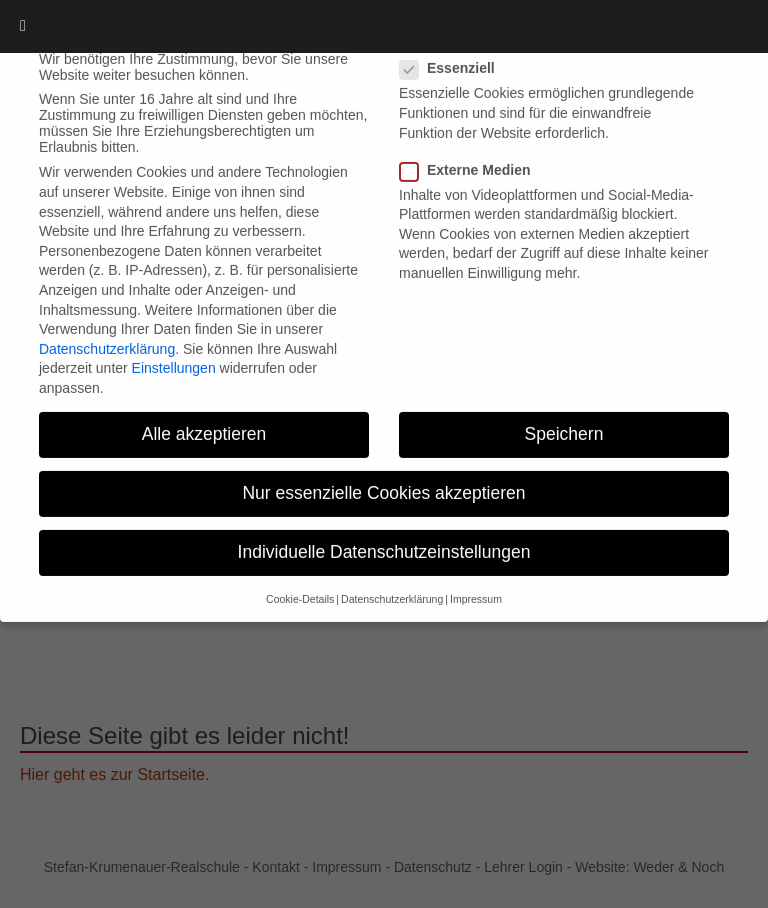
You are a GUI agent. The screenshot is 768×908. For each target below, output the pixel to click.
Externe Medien (471, 152)
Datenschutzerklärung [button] (392, 581)
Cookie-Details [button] (300, 581)
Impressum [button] (476, 581)
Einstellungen (174, 350)
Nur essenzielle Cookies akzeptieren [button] (383, 475)
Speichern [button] (564, 416)
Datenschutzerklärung (107, 331)
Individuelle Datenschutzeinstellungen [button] (384, 534)
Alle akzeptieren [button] (204, 416)
